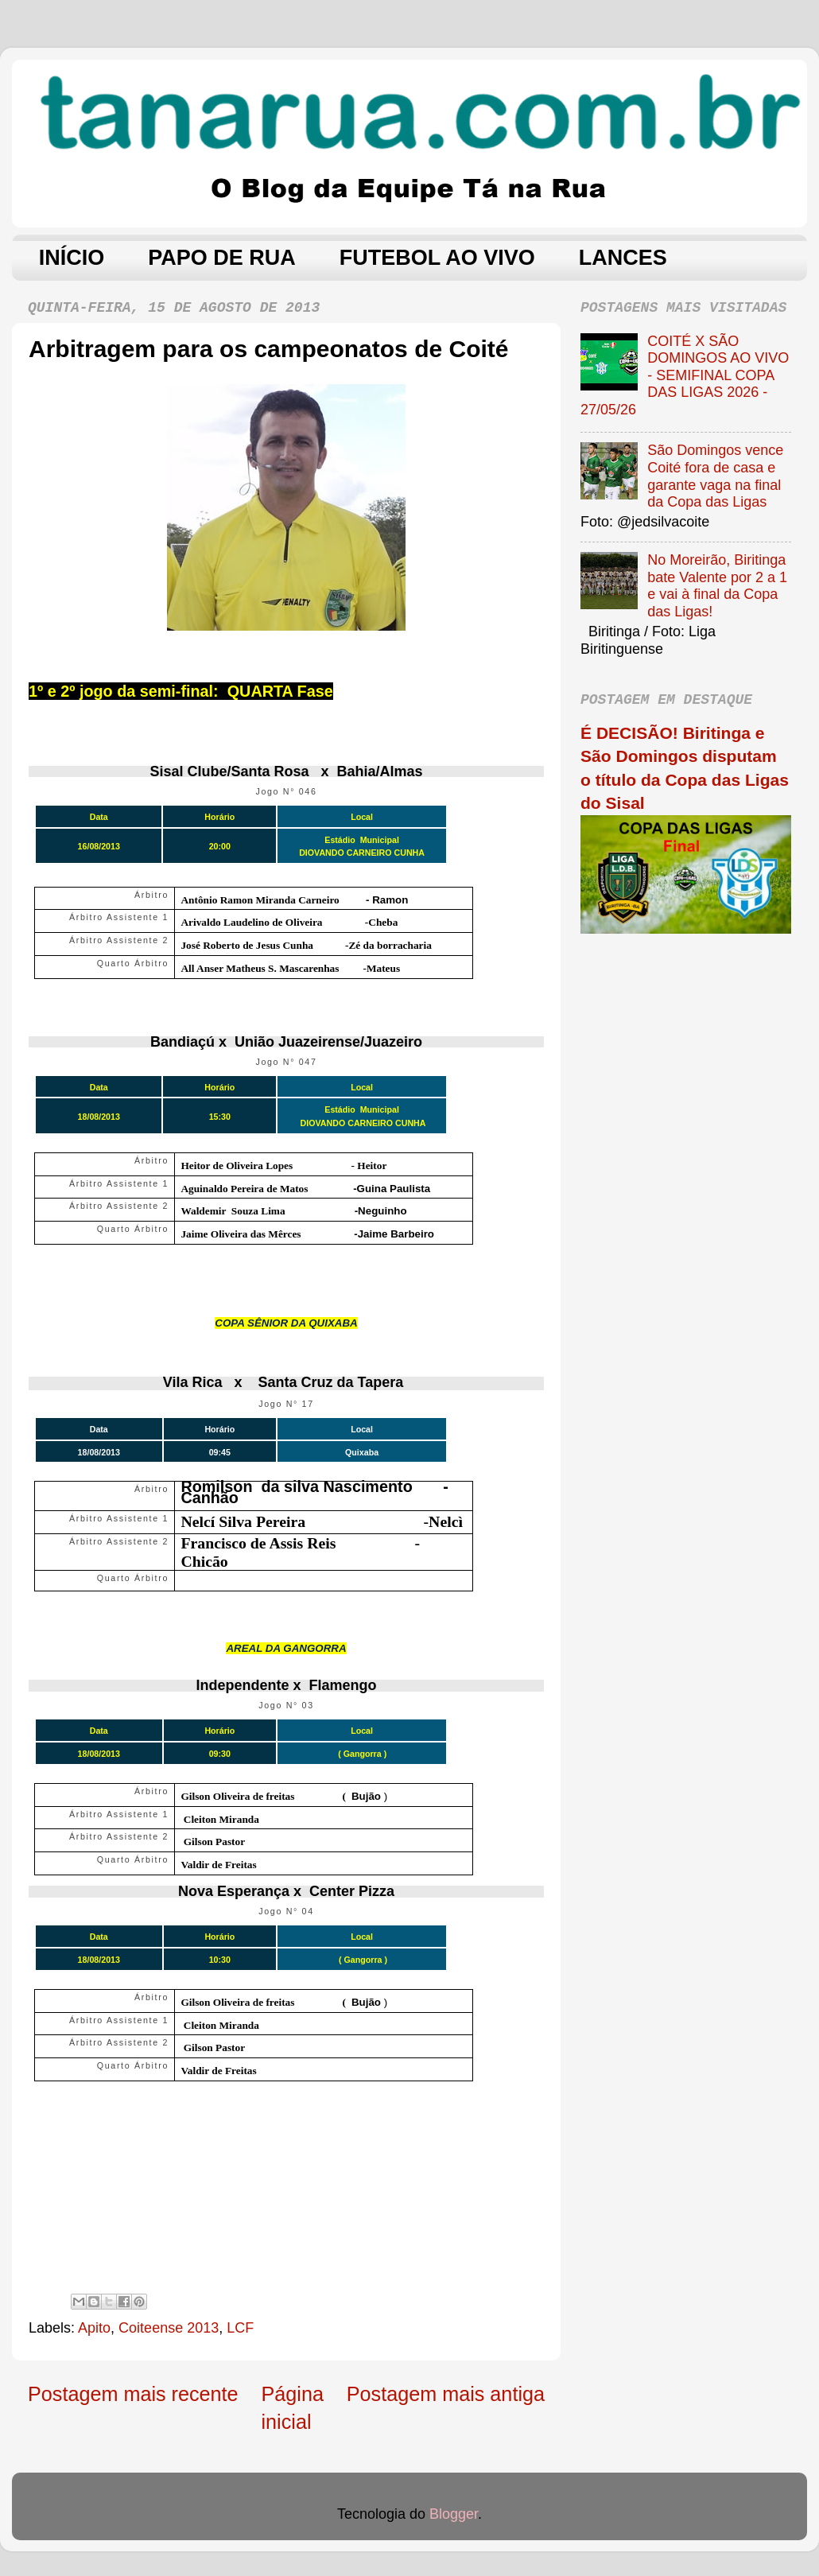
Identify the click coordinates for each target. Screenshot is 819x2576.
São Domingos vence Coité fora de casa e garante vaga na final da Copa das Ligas (715, 476)
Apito (94, 2328)
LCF (240, 2328)
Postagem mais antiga (446, 2394)
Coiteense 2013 (168, 2328)
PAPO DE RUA (222, 258)
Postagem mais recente (133, 2394)
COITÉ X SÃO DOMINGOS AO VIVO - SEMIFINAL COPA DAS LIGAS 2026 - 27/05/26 (684, 375)
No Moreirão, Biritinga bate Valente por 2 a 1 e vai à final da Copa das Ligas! (717, 586)
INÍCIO (72, 258)
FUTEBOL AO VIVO (437, 258)
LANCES (623, 258)
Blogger (453, 2514)
